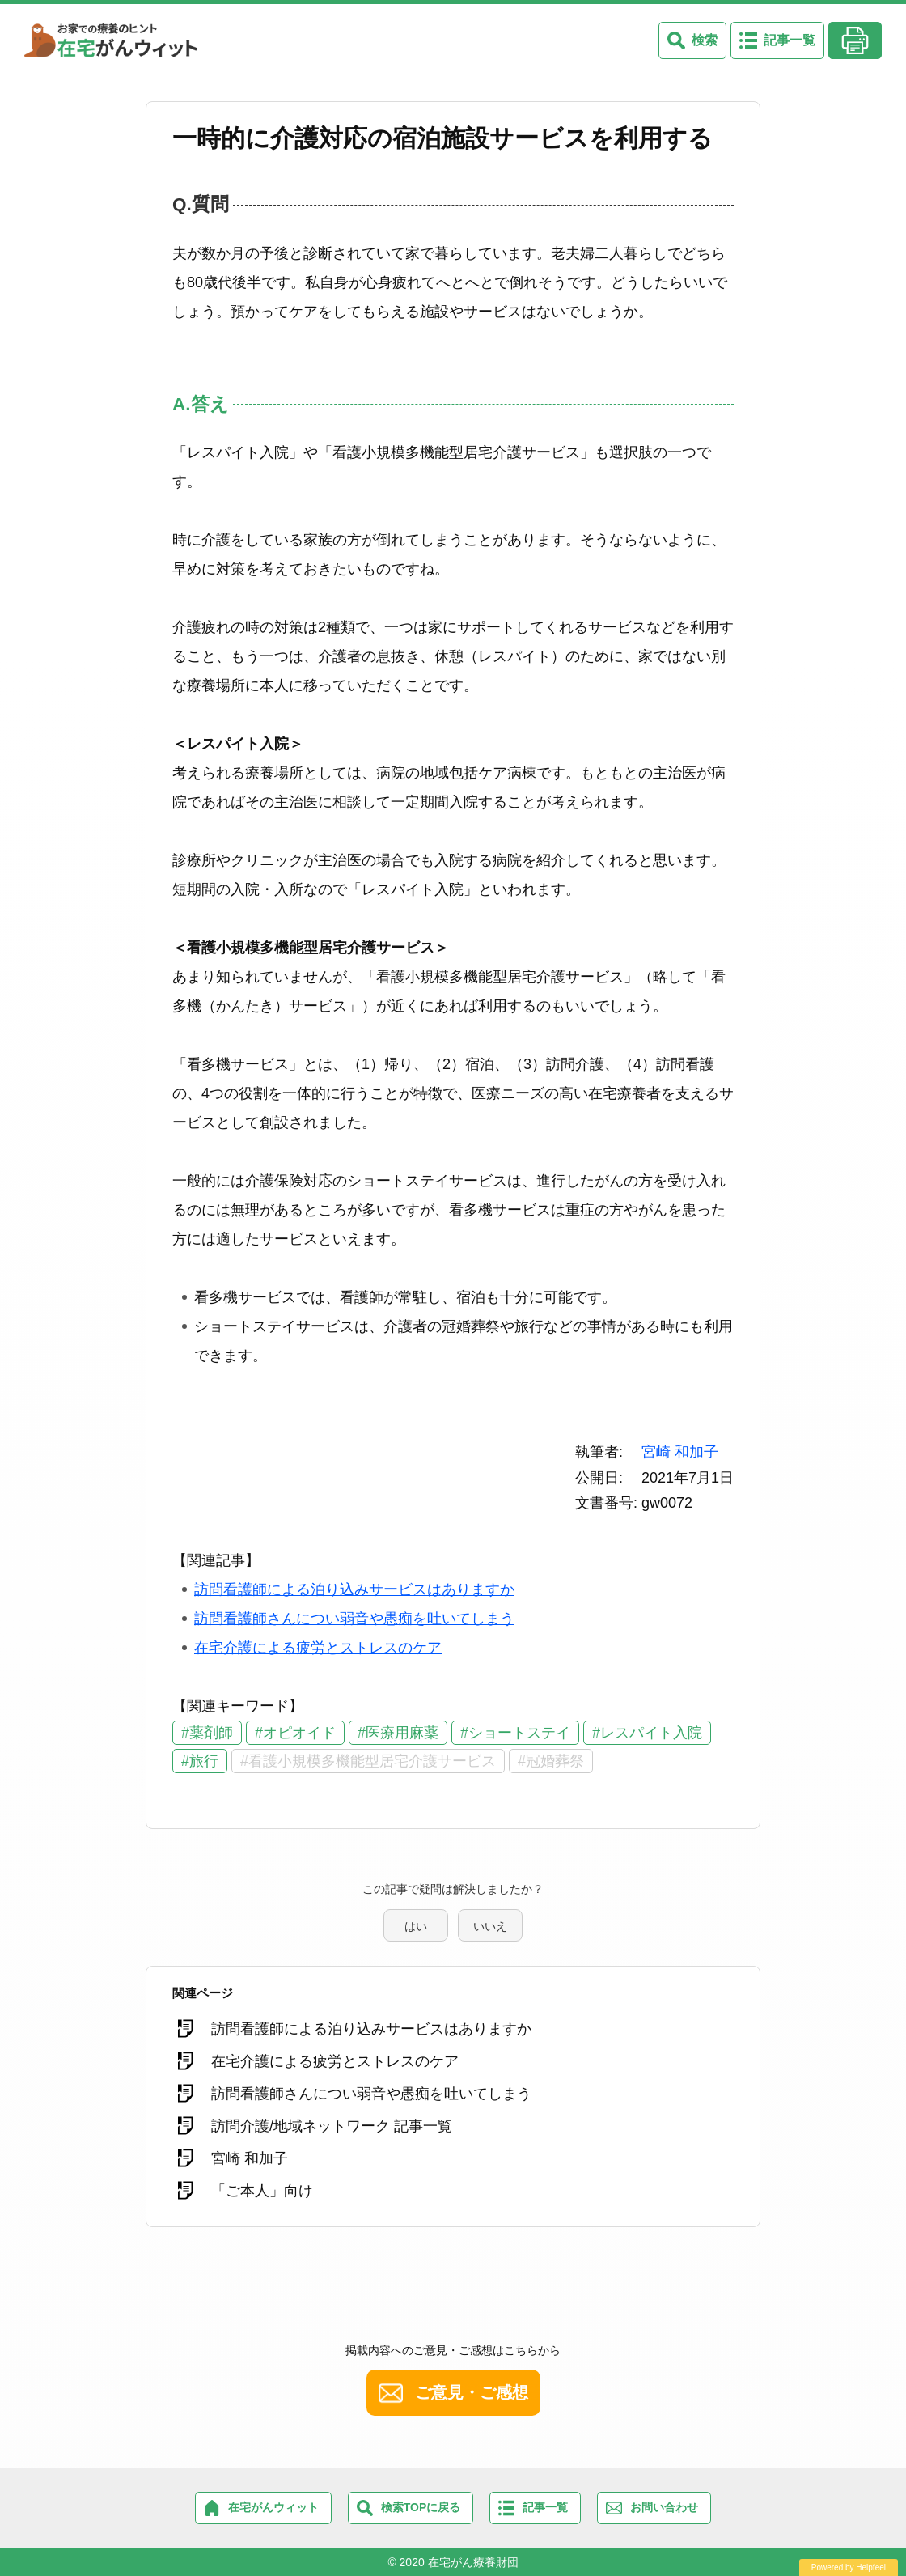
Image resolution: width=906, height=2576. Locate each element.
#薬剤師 (207, 1733)
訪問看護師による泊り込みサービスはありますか (354, 1589)
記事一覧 (789, 40)
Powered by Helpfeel (848, 2567)
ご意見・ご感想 (471, 2392)
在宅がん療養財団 (473, 2562)
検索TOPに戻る (421, 2507)
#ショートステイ (515, 1733)
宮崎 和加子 (679, 1452)
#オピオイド (295, 1733)
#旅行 (199, 1761)
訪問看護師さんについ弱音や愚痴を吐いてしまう (354, 1619)
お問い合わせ (664, 2507)
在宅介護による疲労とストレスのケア (318, 1648)
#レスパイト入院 (647, 1733)
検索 (705, 40)
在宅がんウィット (273, 2507)
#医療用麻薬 (398, 1733)
